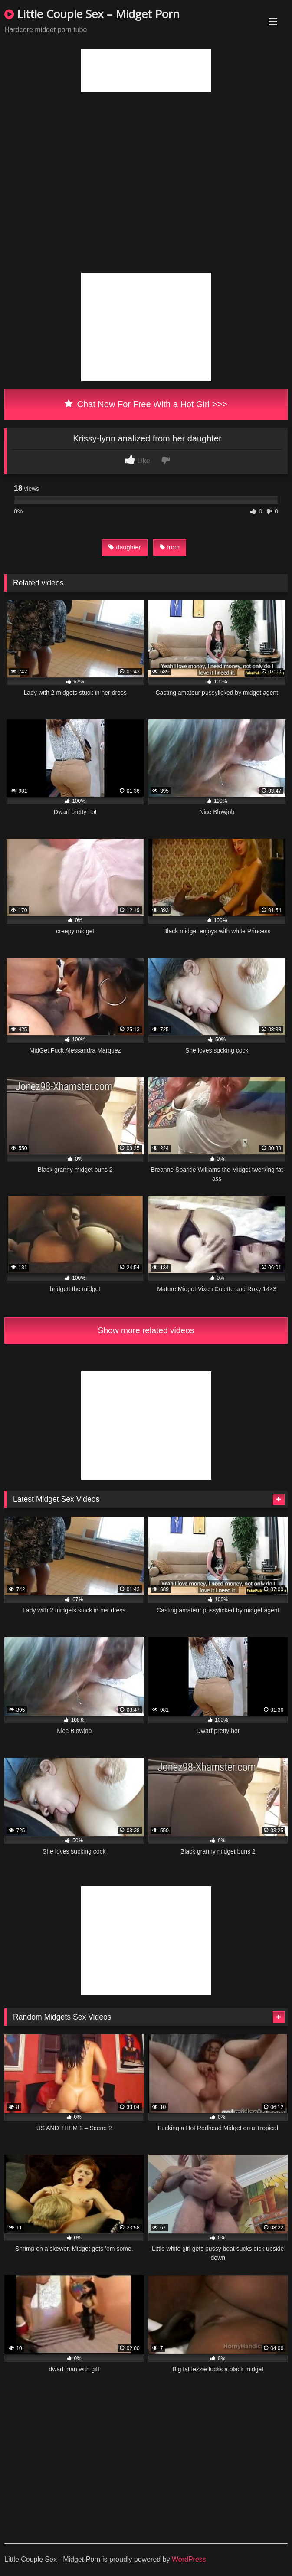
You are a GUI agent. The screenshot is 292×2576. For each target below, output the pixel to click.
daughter (124, 547)
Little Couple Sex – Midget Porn (92, 14)
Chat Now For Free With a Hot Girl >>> (146, 404)
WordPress (189, 2559)
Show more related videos (146, 1330)
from (170, 547)
